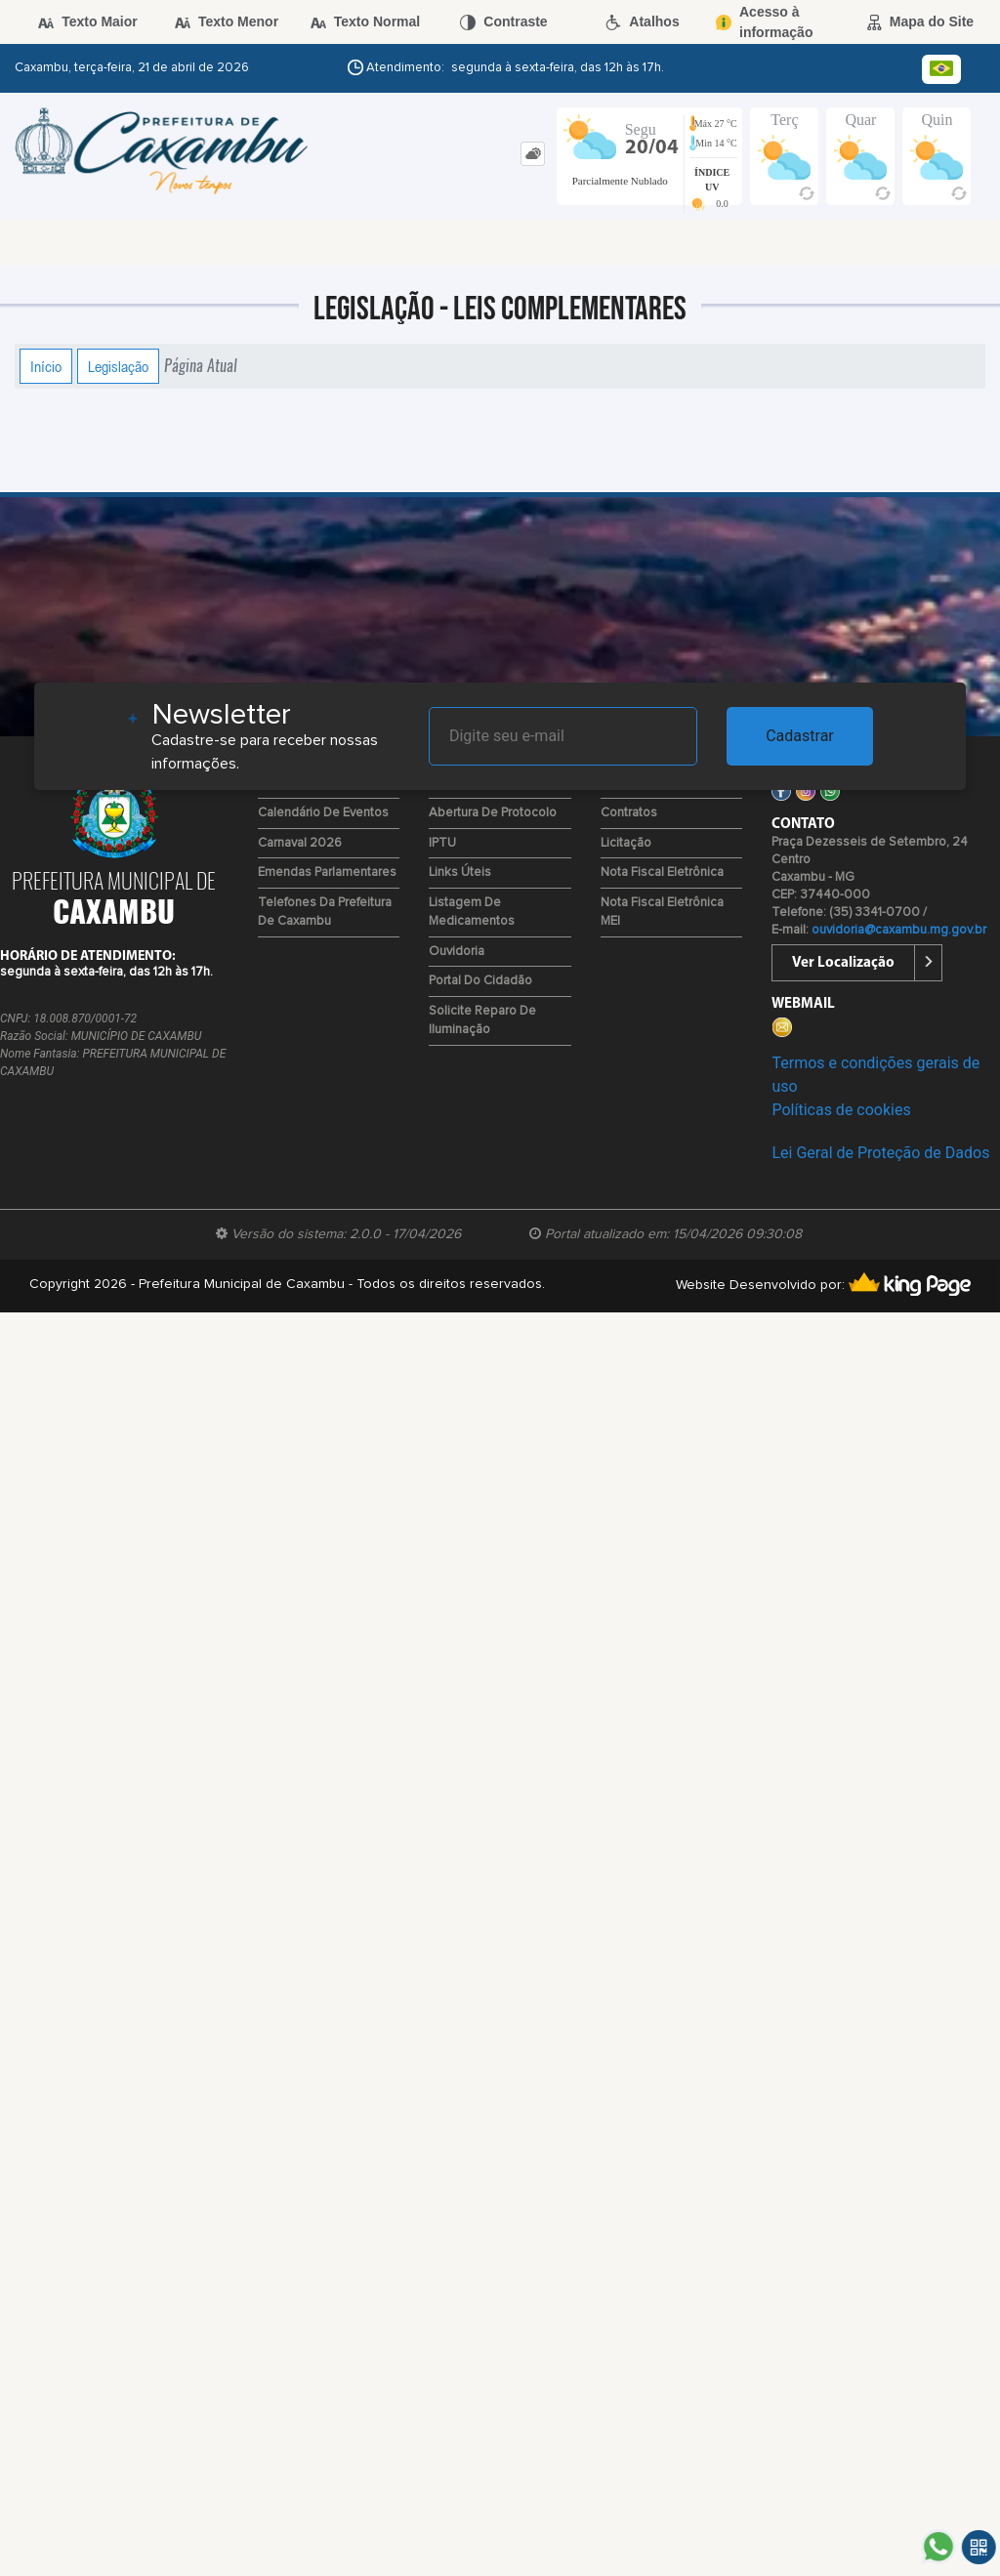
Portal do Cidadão (480, 981)
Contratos (629, 813)
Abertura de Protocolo (493, 813)
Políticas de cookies (840, 1110)
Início (46, 366)
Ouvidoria (456, 951)
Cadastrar (800, 736)
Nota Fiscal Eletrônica (662, 872)
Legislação (118, 366)
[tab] (533, 154)
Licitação (626, 843)
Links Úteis (460, 872)
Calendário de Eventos (323, 813)
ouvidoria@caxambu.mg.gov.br (899, 930)
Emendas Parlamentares (327, 872)
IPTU (442, 843)
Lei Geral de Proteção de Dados (880, 1152)
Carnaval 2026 (300, 843)
